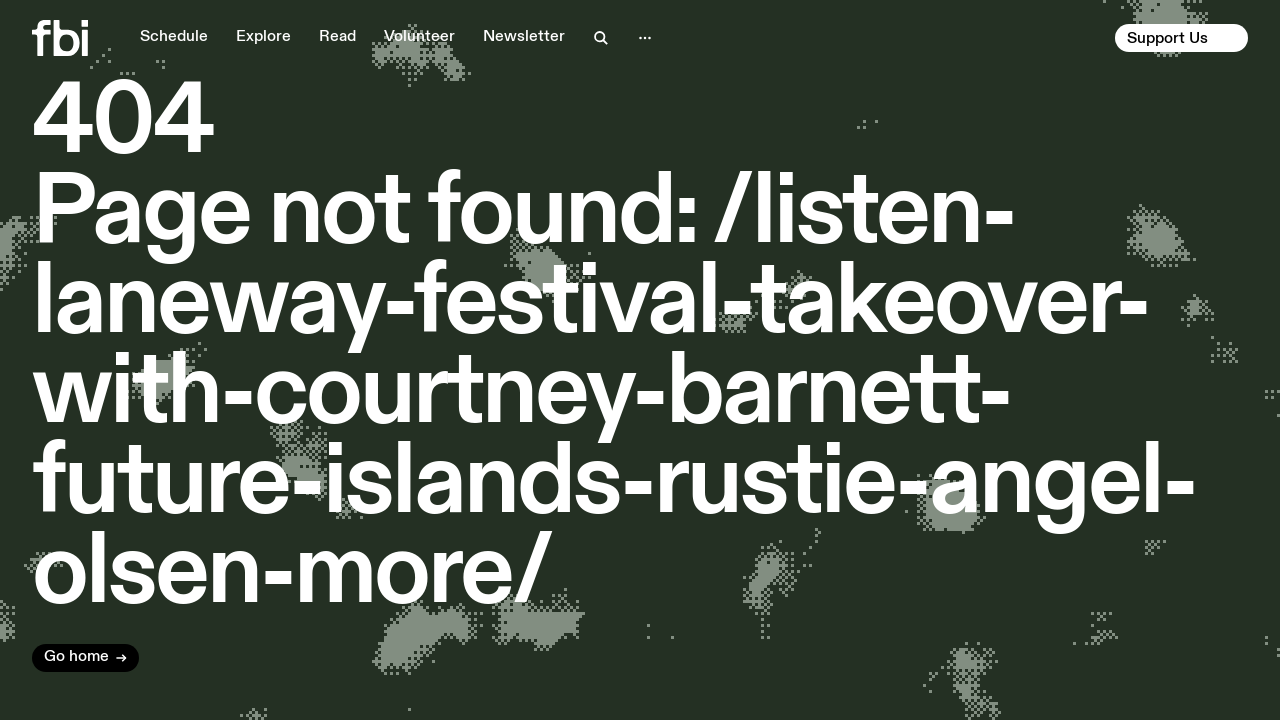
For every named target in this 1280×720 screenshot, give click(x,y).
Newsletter (524, 37)
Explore (263, 37)
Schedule (174, 37)
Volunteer (419, 37)
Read (337, 37)
